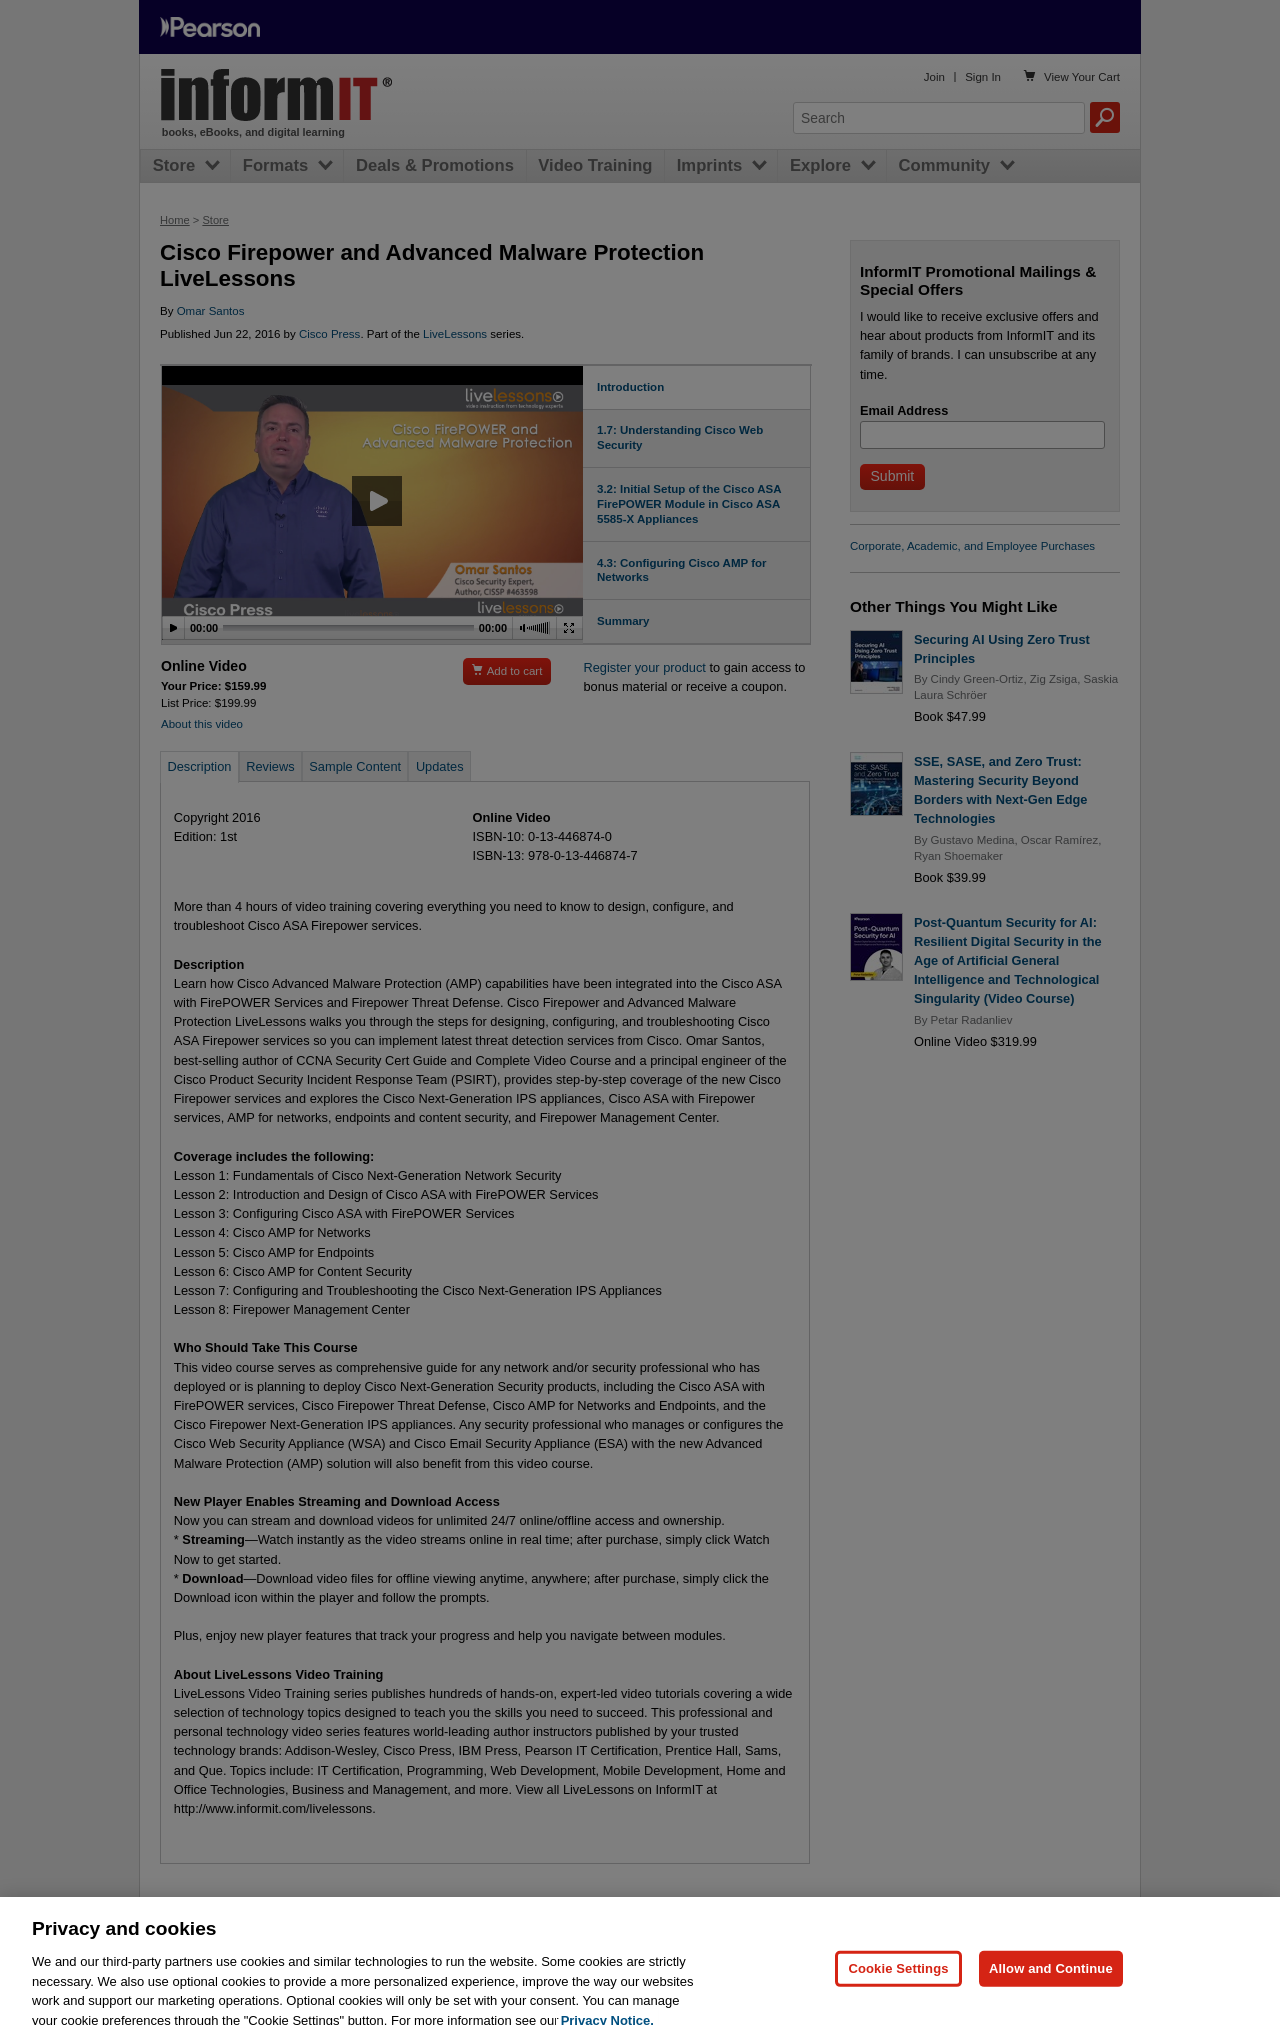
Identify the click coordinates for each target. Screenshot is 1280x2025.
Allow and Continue (1051, 1982)
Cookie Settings (898, 1982)
